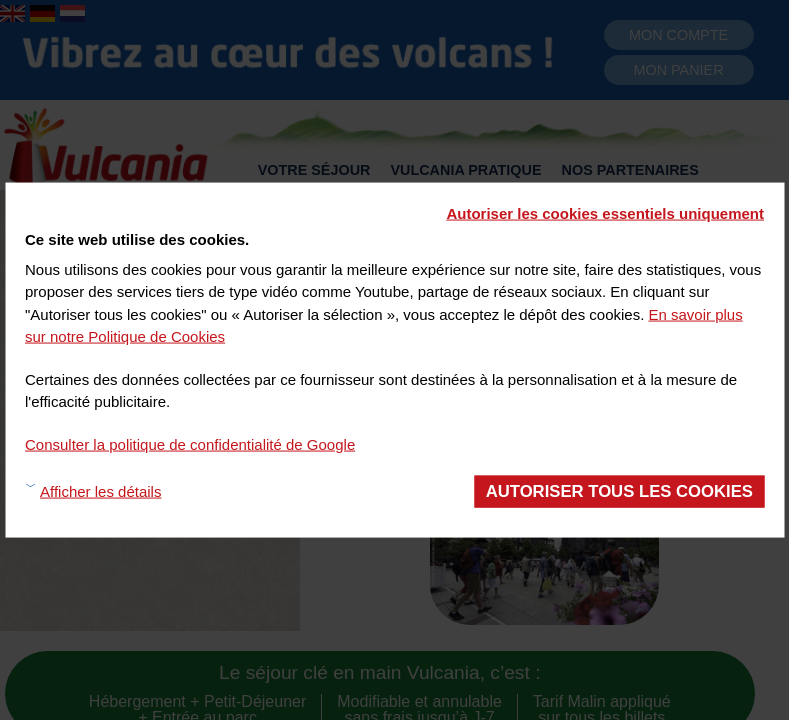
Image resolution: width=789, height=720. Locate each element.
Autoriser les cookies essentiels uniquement (605, 213)
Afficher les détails (100, 490)
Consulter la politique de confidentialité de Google (190, 443)
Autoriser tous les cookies (619, 491)
